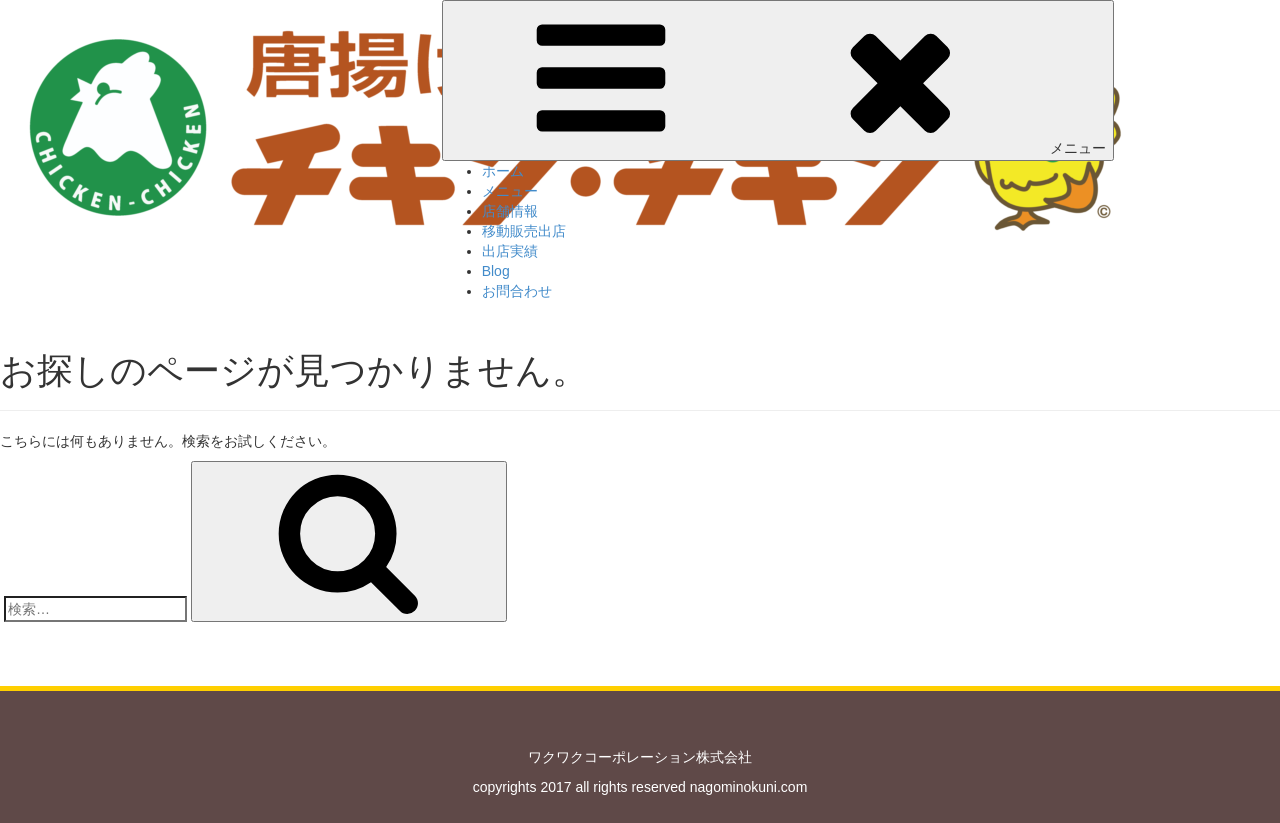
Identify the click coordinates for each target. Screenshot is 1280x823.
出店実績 (510, 251)
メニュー (778, 79)
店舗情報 (510, 211)
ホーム (503, 171)
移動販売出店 (524, 231)
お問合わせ (517, 291)
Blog (496, 271)
